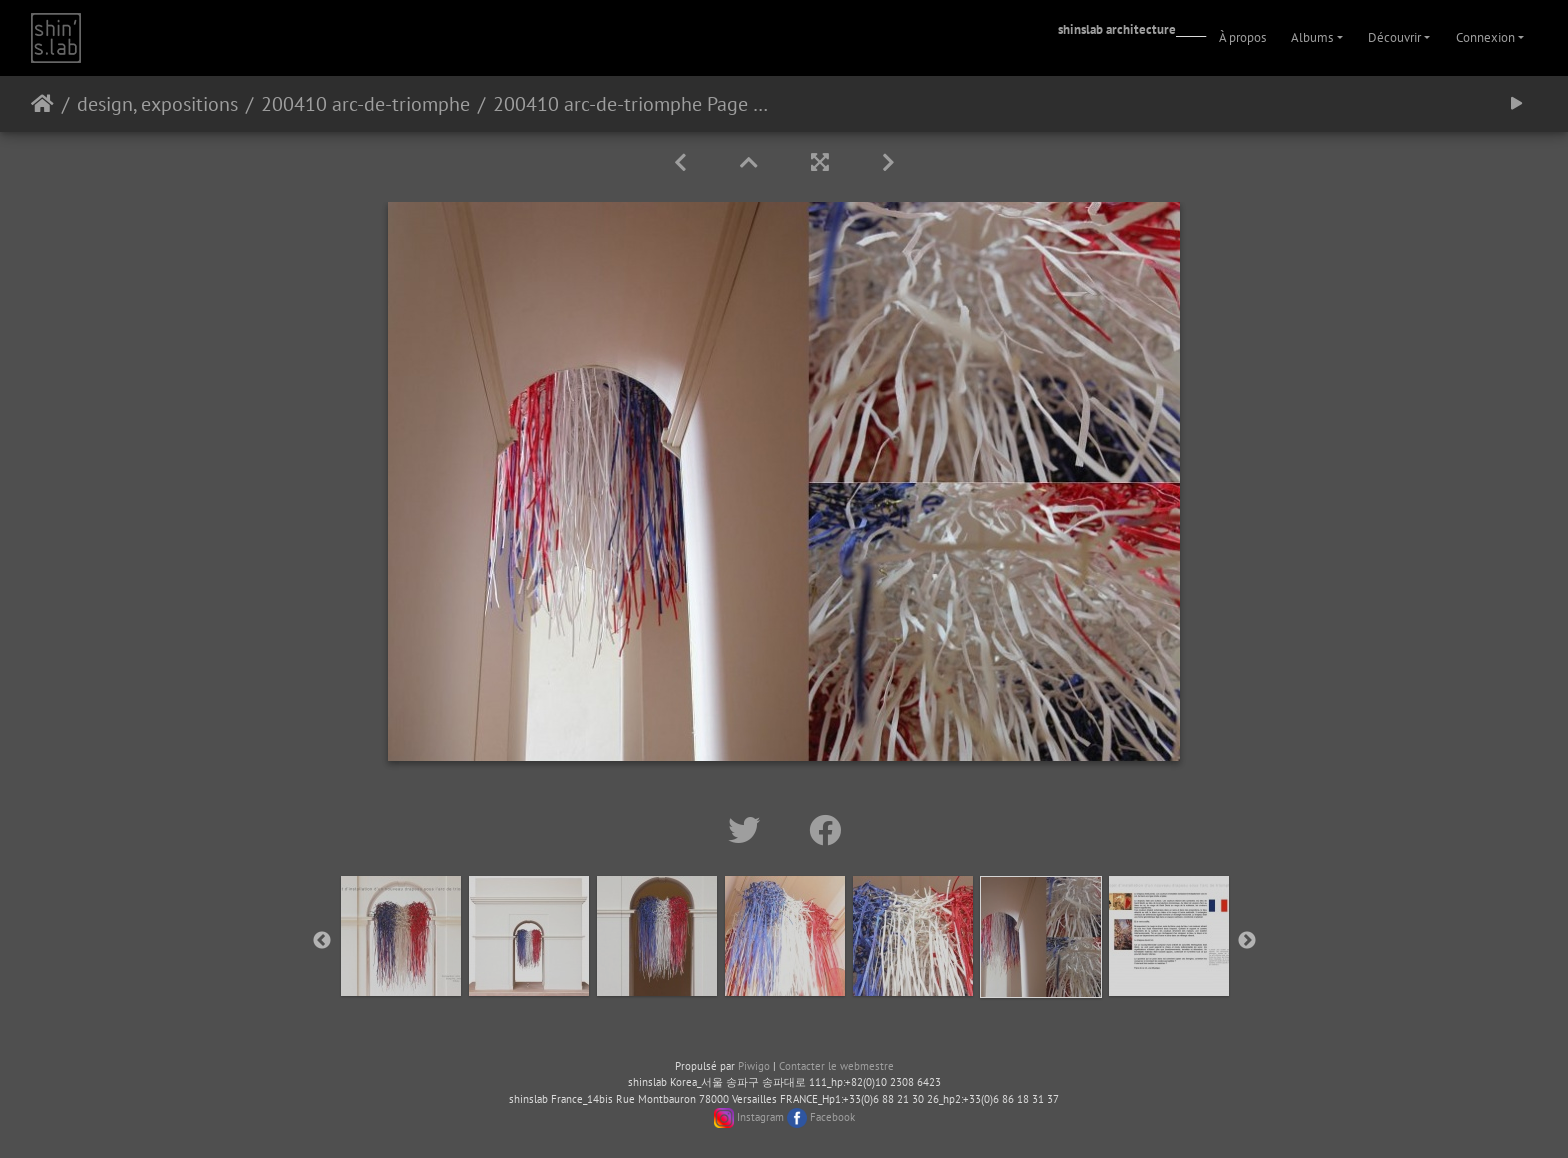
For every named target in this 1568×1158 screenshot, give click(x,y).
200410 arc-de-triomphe (365, 104)
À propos (1242, 37)
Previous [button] (322, 941)
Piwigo (754, 1066)
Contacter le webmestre (836, 1066)
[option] (401, 936)
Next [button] (1247, 941)
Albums (1312, 37)
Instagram (760, 1117)
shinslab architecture (1117, 29)
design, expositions (157, 104)
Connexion (1485, 37)
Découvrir (1394, 37)
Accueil (42, 104)
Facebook (832, 1117)
